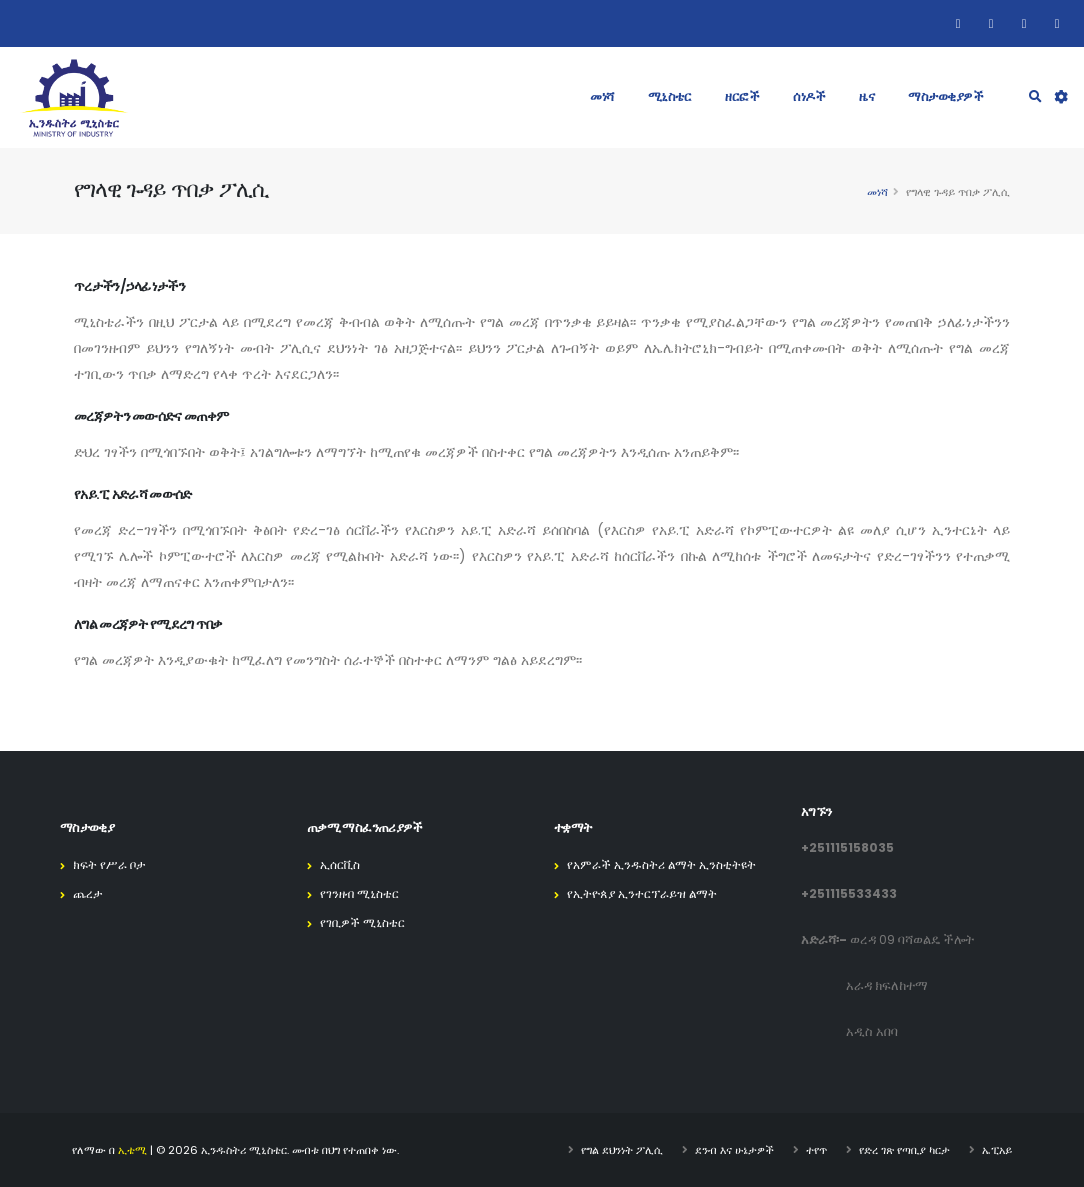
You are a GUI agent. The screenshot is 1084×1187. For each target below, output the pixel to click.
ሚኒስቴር (670, 96)
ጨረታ (89, 893)
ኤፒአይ (997, 1150)
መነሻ (602, 96)
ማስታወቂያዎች (945, 96)
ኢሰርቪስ (342, 864)
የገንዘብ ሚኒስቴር (362, 893)
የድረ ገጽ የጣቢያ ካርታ (904, 1150)
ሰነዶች (809, 96)
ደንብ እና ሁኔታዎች (734, 1150)
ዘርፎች (742, 96)
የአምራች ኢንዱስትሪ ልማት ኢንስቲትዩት (667, 864)
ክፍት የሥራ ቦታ (111, 864)
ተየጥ (816, 1150)
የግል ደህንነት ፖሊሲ (622, 1150)
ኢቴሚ (132, 1150)
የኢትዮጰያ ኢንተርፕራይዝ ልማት (647, 893)
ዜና (866, 96)
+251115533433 (849, 893)
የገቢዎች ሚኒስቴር (366, 922)
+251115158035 (847, 847)
